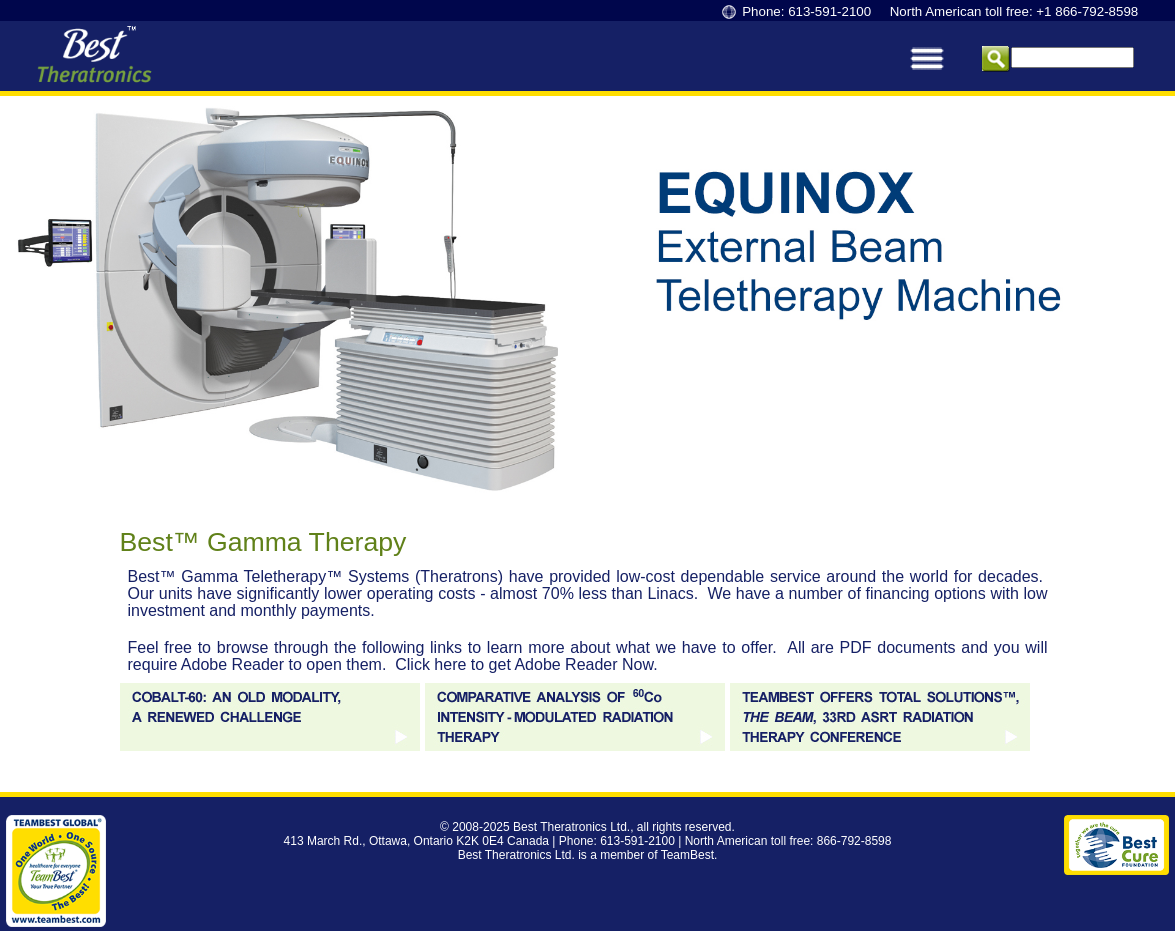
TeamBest (687, 855)
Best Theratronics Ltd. (571, 827)
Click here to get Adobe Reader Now (524, 664)
